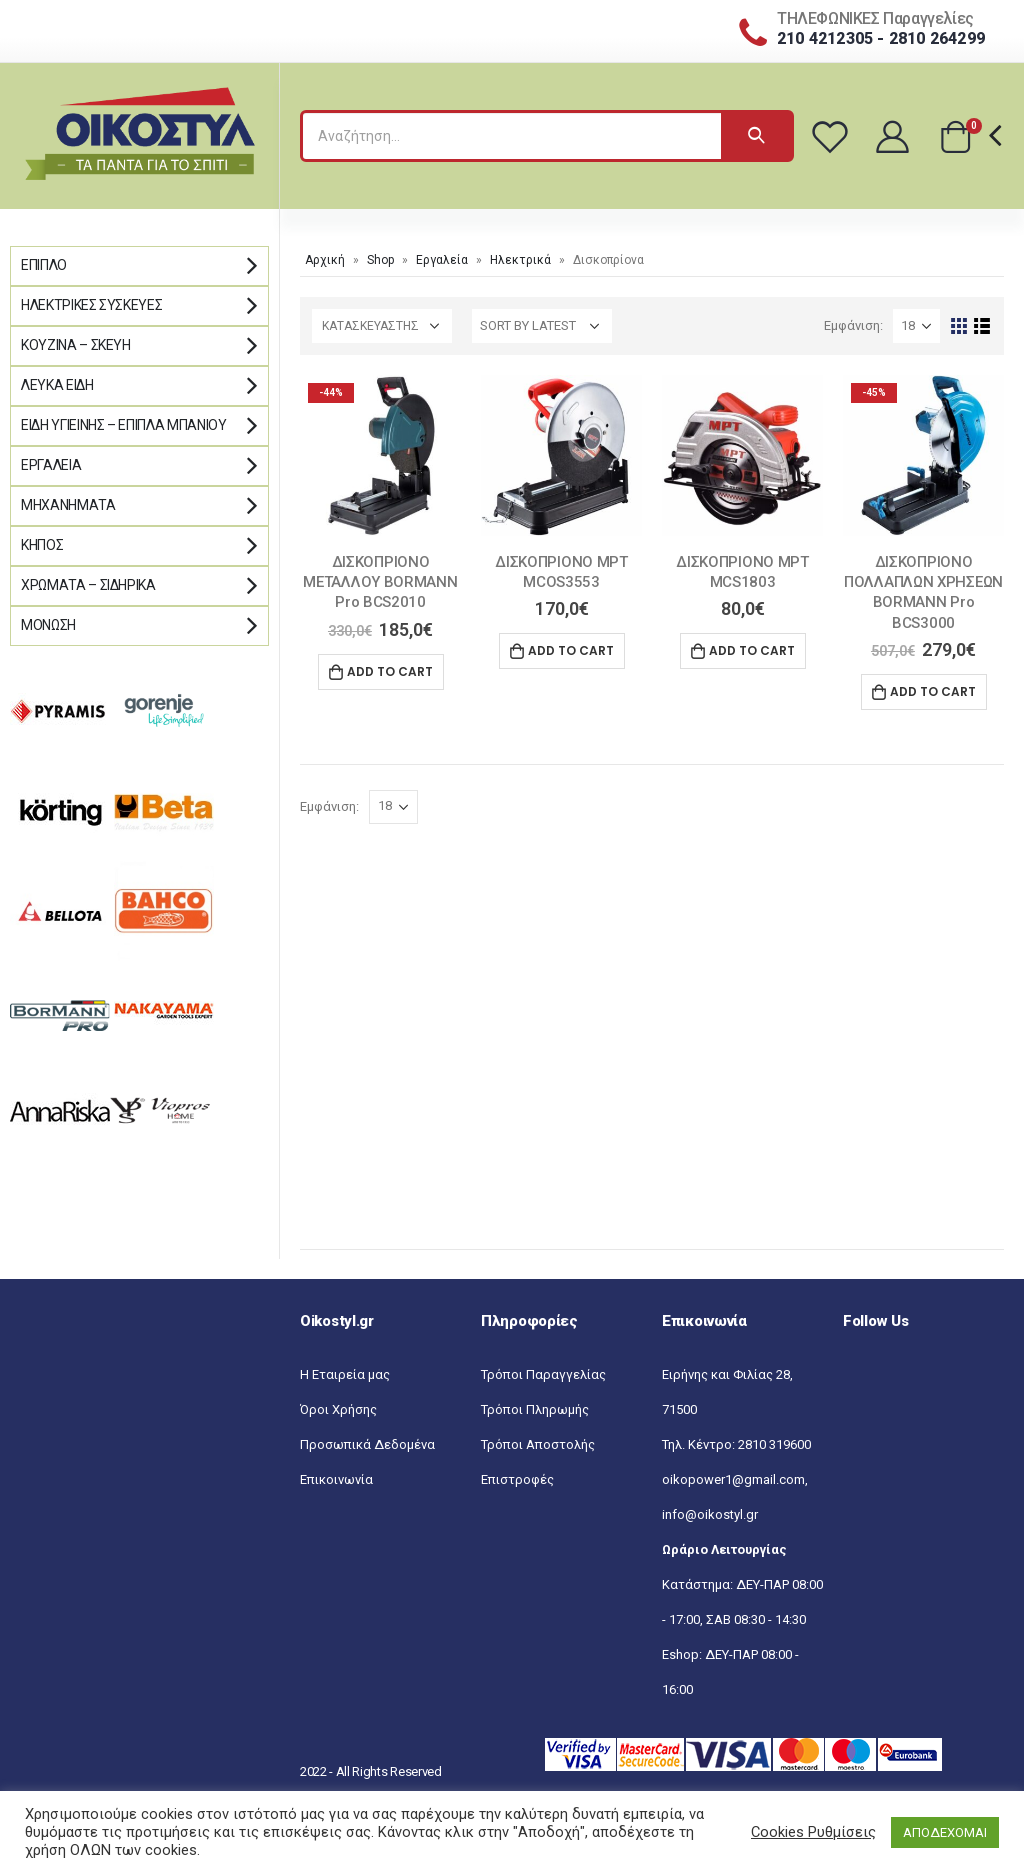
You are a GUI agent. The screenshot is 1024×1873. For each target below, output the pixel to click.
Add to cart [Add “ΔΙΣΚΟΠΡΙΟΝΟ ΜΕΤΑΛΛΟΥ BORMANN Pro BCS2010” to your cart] (390, 671)
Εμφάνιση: (853, 325)
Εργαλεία (442, 260)
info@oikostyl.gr (710, 1514)
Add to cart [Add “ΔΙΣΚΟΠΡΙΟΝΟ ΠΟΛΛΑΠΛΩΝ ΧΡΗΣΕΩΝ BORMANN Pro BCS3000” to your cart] (933, 691)
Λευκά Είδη (57, 385)
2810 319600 (774, 1444)
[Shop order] (542, 326)
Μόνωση (48, 625)
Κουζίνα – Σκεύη (76, 345)
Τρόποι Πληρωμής (535, 1409)
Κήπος (42, 545)
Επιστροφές (517, 1479)
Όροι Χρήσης (338, 1409)
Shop (380, 260)
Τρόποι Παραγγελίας (543, 1374)
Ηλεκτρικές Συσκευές (91, 305)
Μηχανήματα (68, 505)
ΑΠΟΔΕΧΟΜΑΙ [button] (945, 1832)
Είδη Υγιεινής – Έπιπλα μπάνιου (124, 425)
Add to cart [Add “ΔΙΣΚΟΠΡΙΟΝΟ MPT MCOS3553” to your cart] (571, 650)
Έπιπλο (44, 265)
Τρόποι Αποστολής (538, 1444)
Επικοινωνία (336, 1479)
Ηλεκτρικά (520, 260)
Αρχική (325, 260)
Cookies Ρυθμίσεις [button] (813, 1832)
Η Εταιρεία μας (345, 1374)
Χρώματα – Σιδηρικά (88, 585)
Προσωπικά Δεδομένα (367, 1444)
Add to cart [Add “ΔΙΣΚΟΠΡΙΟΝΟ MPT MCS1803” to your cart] (752, 650)
